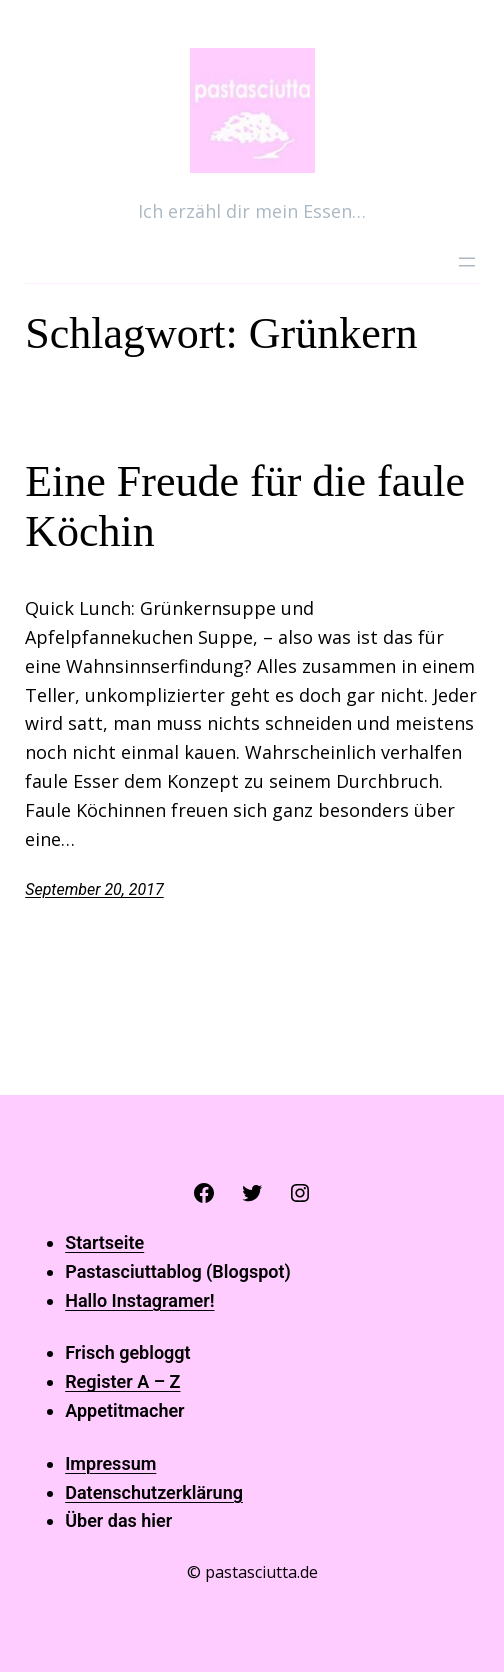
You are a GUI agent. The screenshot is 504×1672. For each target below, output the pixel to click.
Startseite (104, 1242)
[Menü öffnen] (467, 262)
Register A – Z (122, 1381)
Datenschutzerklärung (154, 1492)
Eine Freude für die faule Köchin (245, 507)
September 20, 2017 (94, 889)
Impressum (110, 1463)
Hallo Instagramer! (139, 1300)
